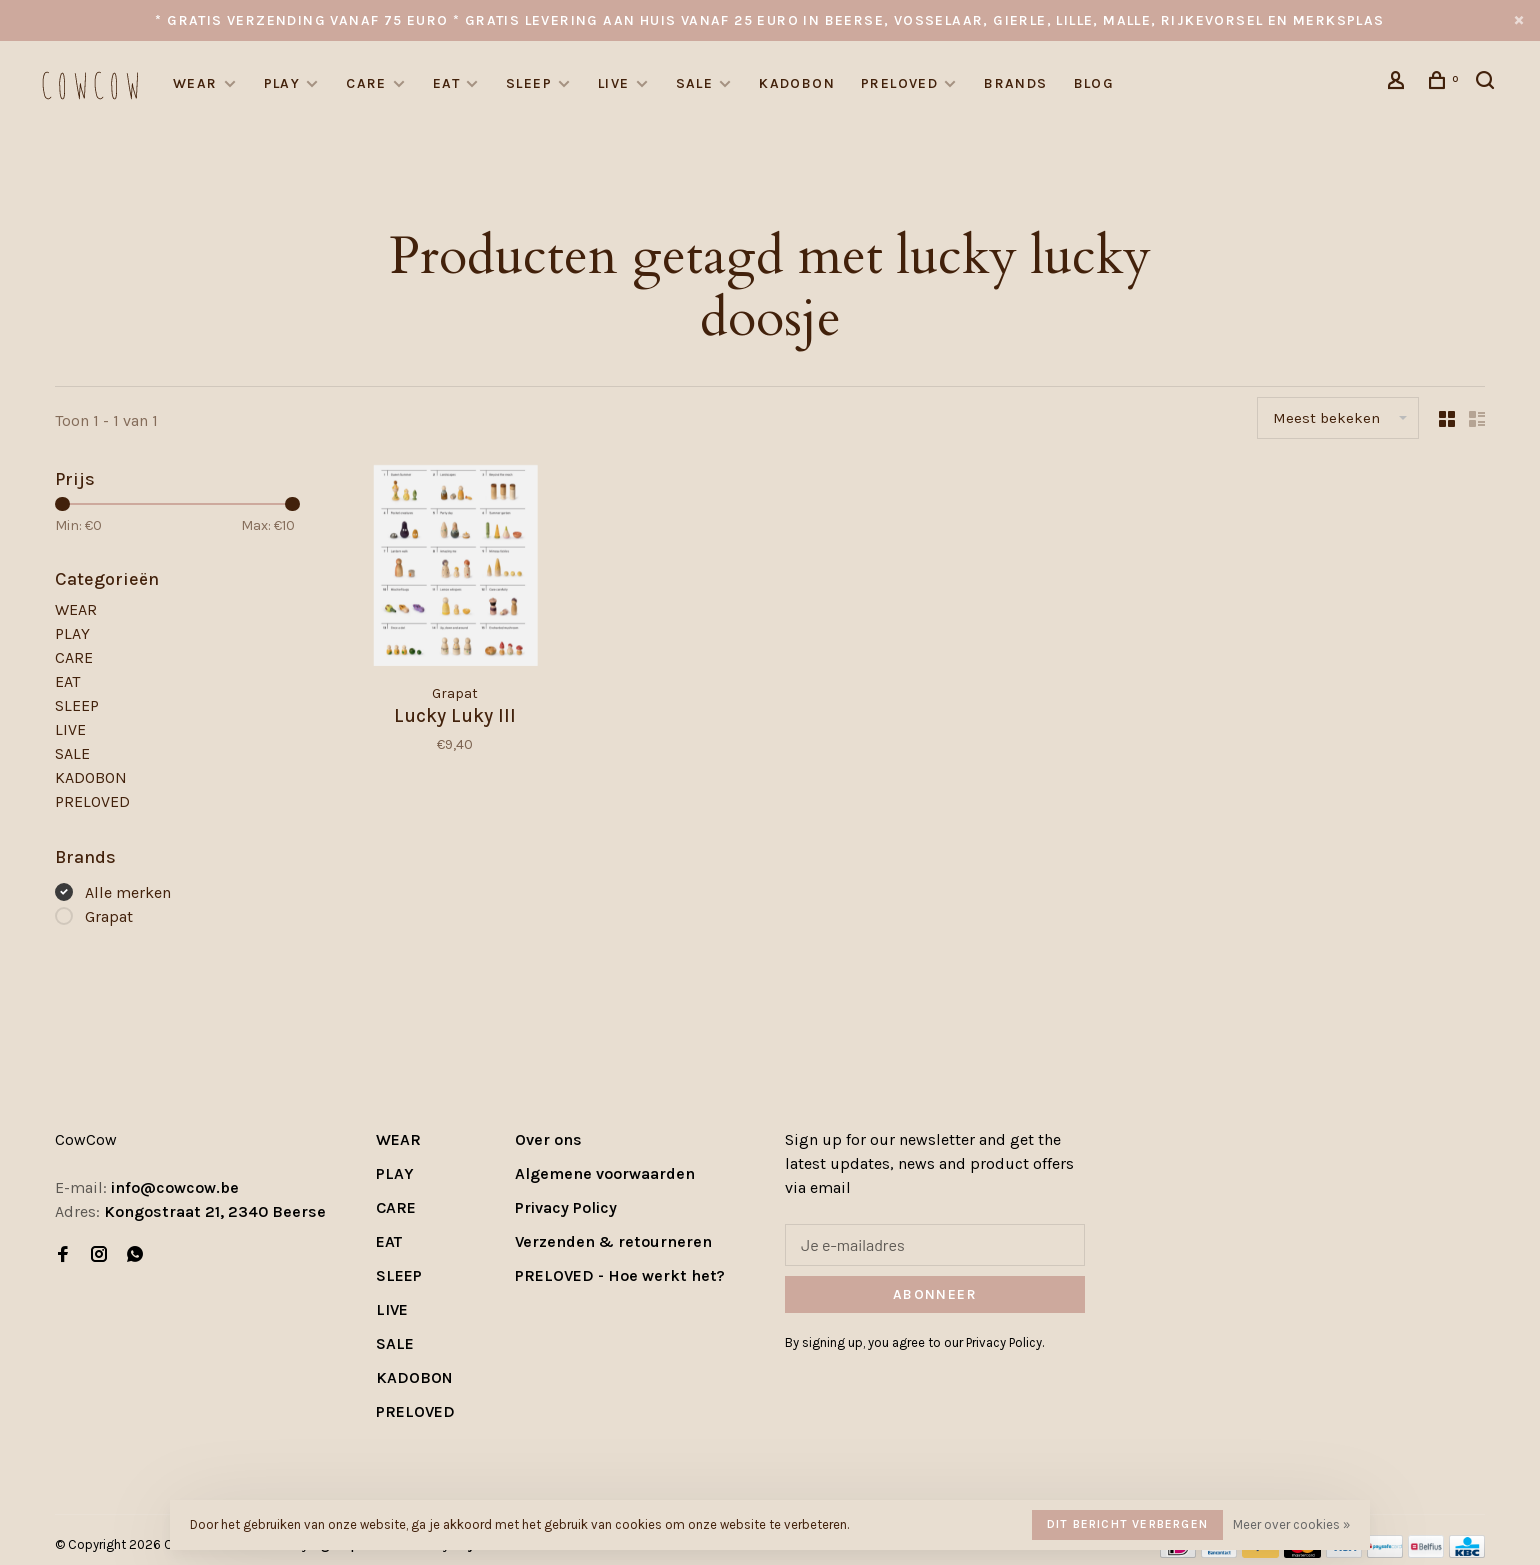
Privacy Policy (566, 1207)
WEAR (195, 83)
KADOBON (797, 83)
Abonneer (935, 1294)
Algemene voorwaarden (605, 1173)
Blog (1094, 83)
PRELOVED (899, 83)
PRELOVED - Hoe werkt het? (620, 1275)
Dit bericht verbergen (1127, 1524)
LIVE (614, 83)
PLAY (282, 83)
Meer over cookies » (1291, 1524)
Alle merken (128, 892)
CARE (366, 83)
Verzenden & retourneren (613, 1241)
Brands (1015, 83)
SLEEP (529, 83)
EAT (446, 83)
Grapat (109, 916)
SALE (695, 83)
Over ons (548, 1139)
